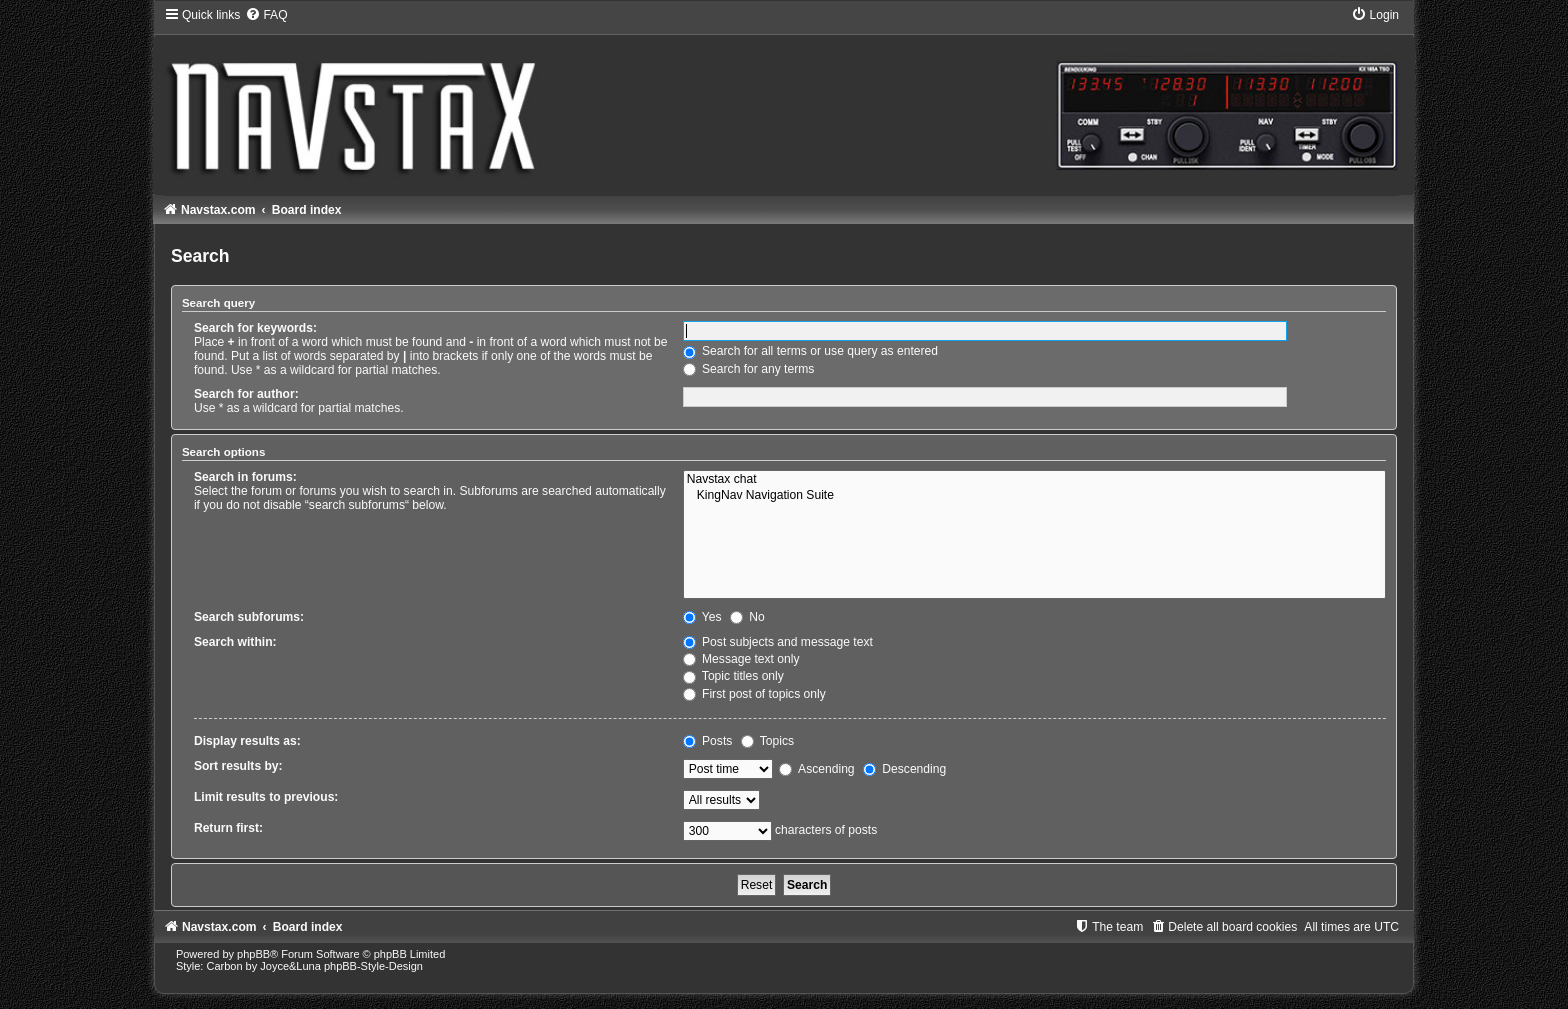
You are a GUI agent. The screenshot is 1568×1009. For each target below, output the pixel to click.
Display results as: (247, 741)
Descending (904, 769)
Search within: (235, 642)
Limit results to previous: (266, 797)
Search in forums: (245, 477)
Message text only (741, 659)
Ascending (816, 769)
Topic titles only (733, 676)
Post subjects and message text (778, 642)
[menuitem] (266, 15)
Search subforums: (249, 617)
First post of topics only (754, 694)
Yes (702, 617)
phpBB (253, 954)
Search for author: (246, 394)
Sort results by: (238, 766)
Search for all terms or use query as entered (810, 351)
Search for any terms (749, 369)
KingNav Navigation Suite (1034, 496)
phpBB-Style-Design (373, 966)
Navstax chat (1034, 480)
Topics (767, 741)
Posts (708, 741)
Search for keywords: (255, 328)
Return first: (228, 828)
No (747, 617)
